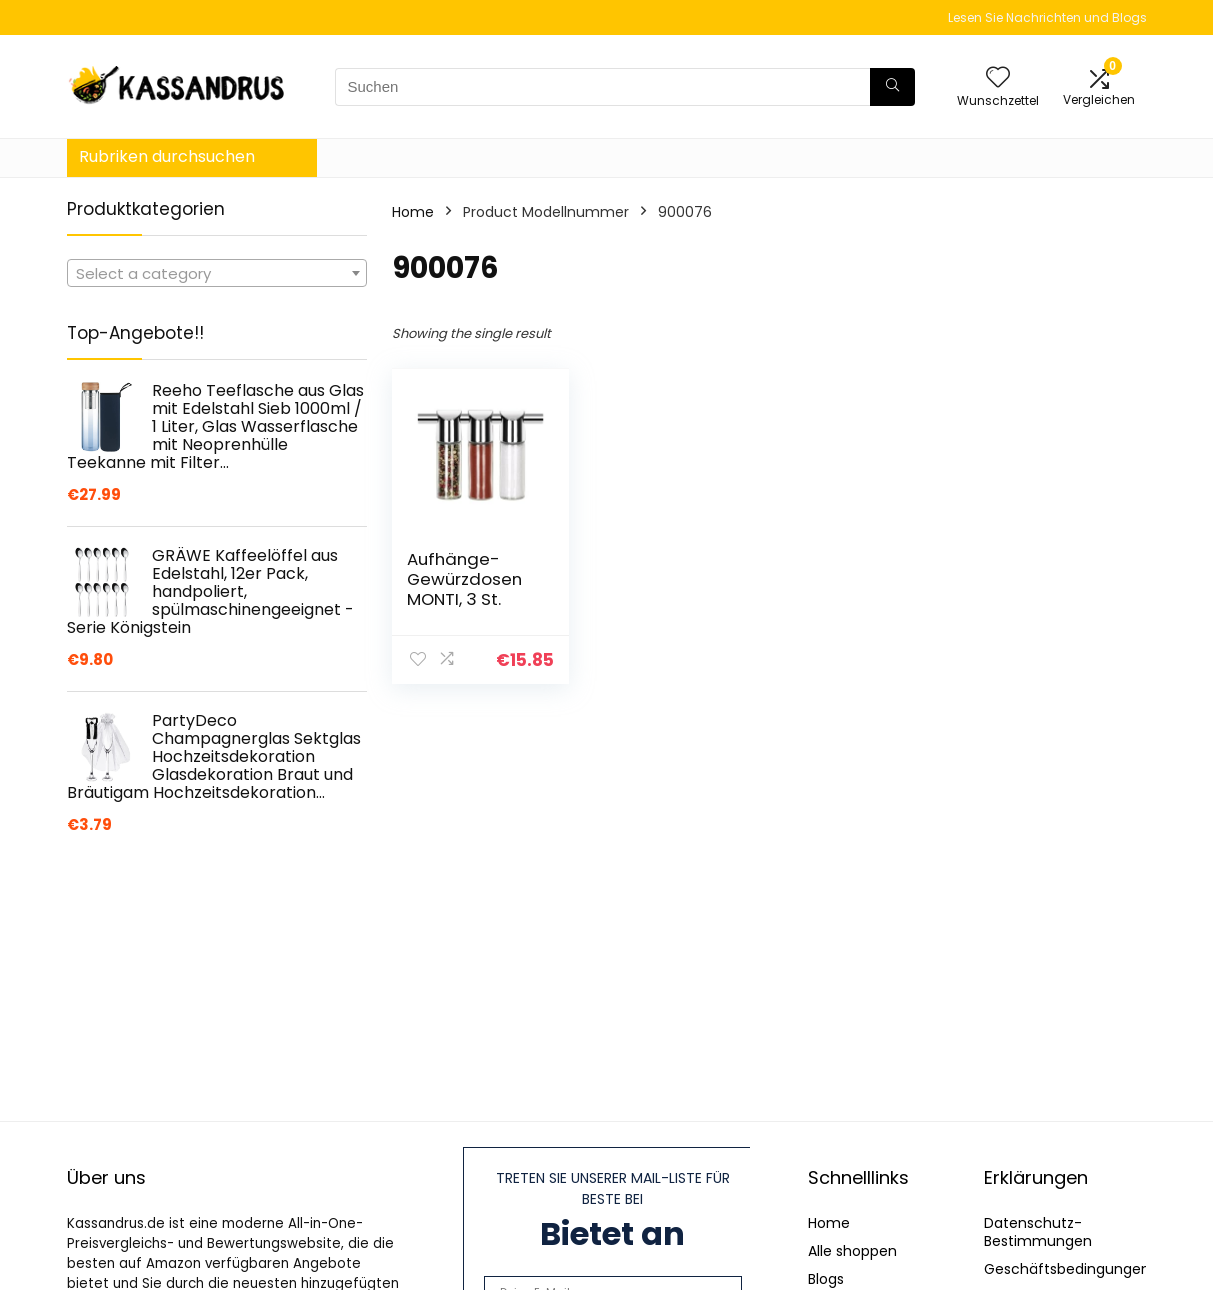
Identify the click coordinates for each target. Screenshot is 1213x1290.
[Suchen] (892, 87)
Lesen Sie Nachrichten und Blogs (1047, 17)
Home (413, 212)
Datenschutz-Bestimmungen (1038, 1232)
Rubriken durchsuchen (167, 156)
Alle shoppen (852, 1251)
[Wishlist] (998, 78)
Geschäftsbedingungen (1067, 1269)
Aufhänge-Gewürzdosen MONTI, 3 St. (464, 579)
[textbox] (217, 274)
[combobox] (217, 273)
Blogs (826, 1279)
